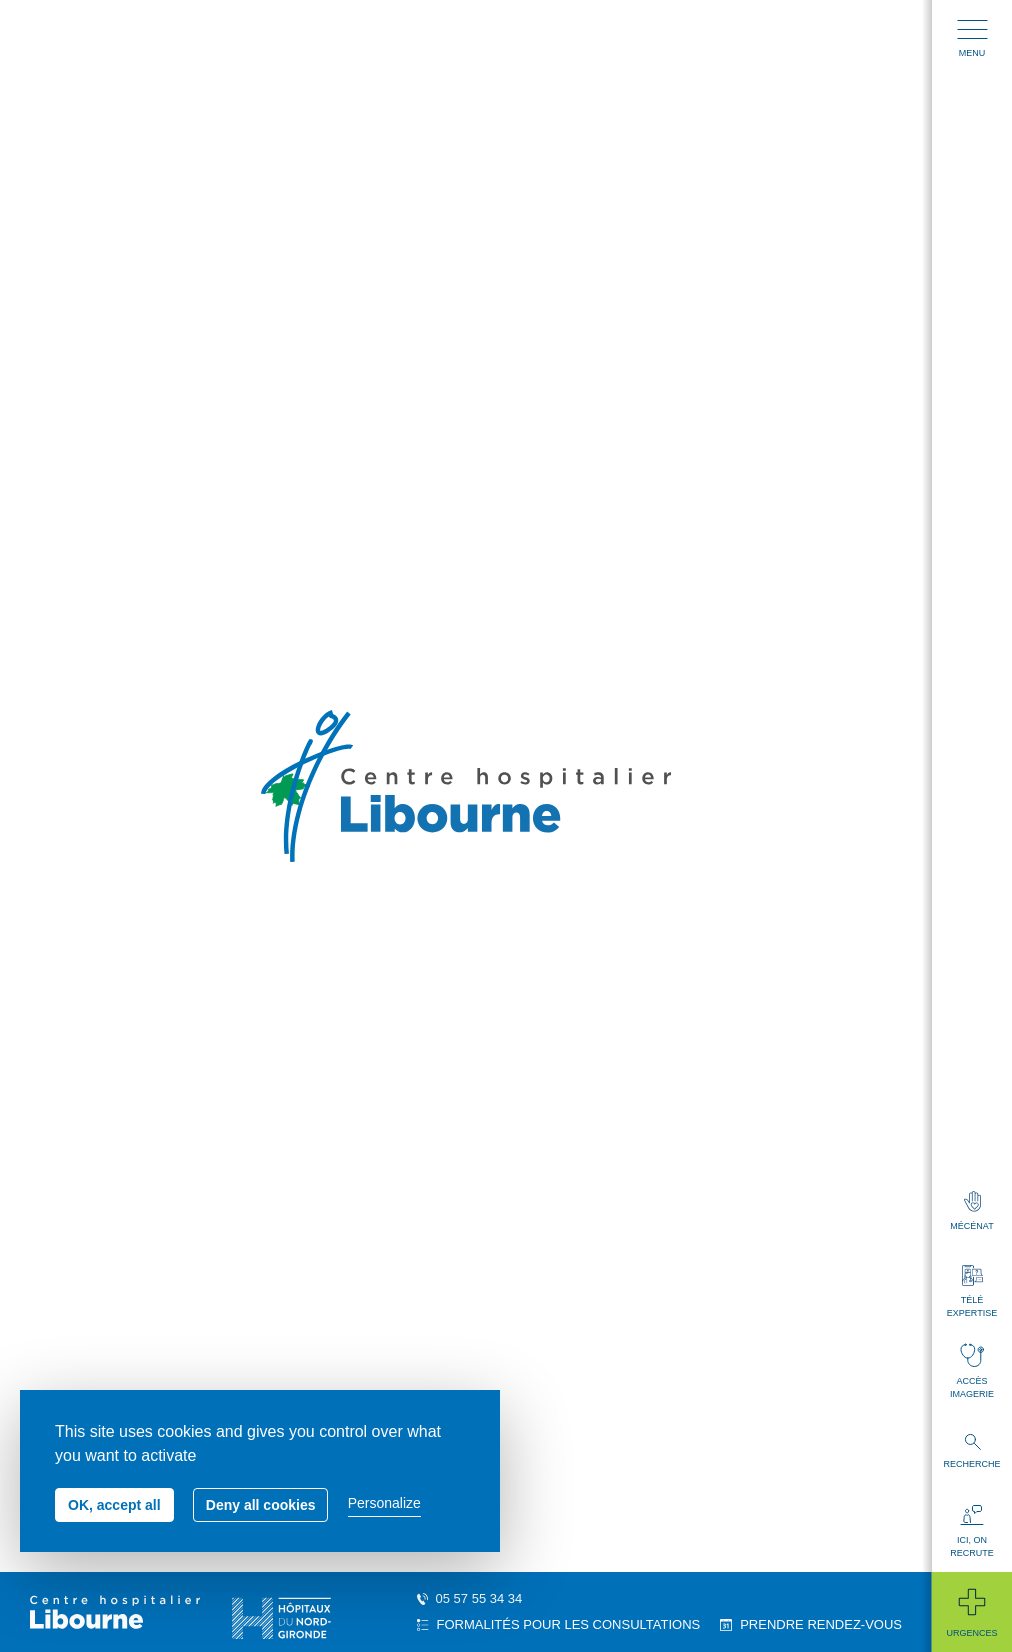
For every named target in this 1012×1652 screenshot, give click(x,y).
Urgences (971, 1611)
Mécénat (971, 1211)
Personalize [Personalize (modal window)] (384, 1503)
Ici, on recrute (972, 1531)
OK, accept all (114, 1505)
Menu (972, 39)
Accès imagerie (972, 1371)
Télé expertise (972, 1291)
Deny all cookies (261, 1505)
